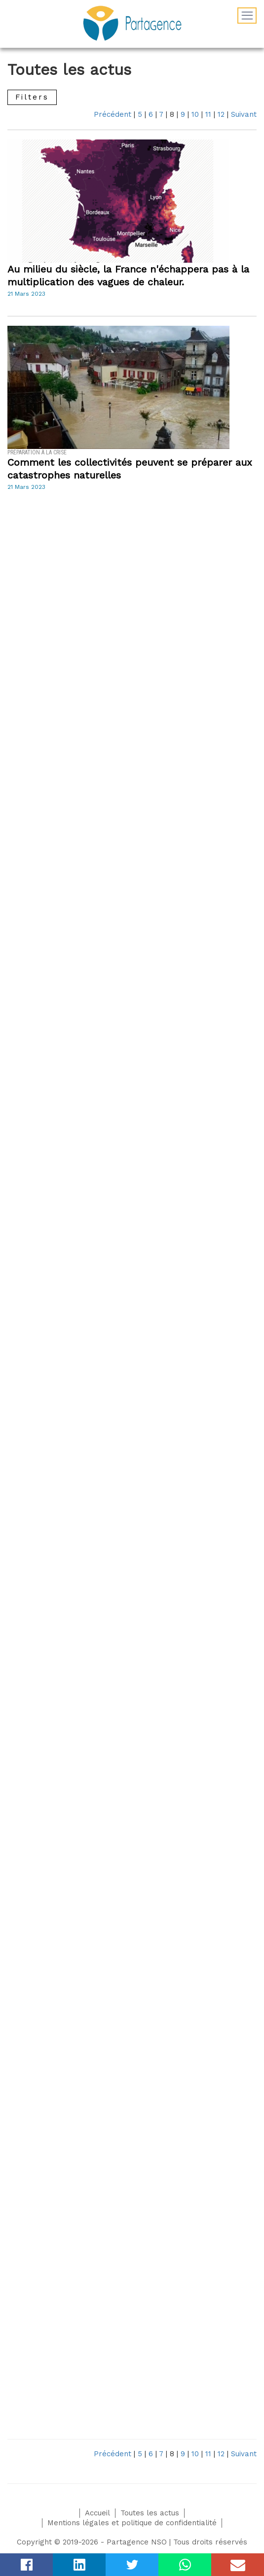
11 (208, 114)
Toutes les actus (149, 2512)
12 (221, 114)
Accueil (97, 2512)
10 (195, 114)
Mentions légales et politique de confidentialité (132, 2522)
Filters (32, 97)
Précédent (112, 114)
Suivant (244, 114)
